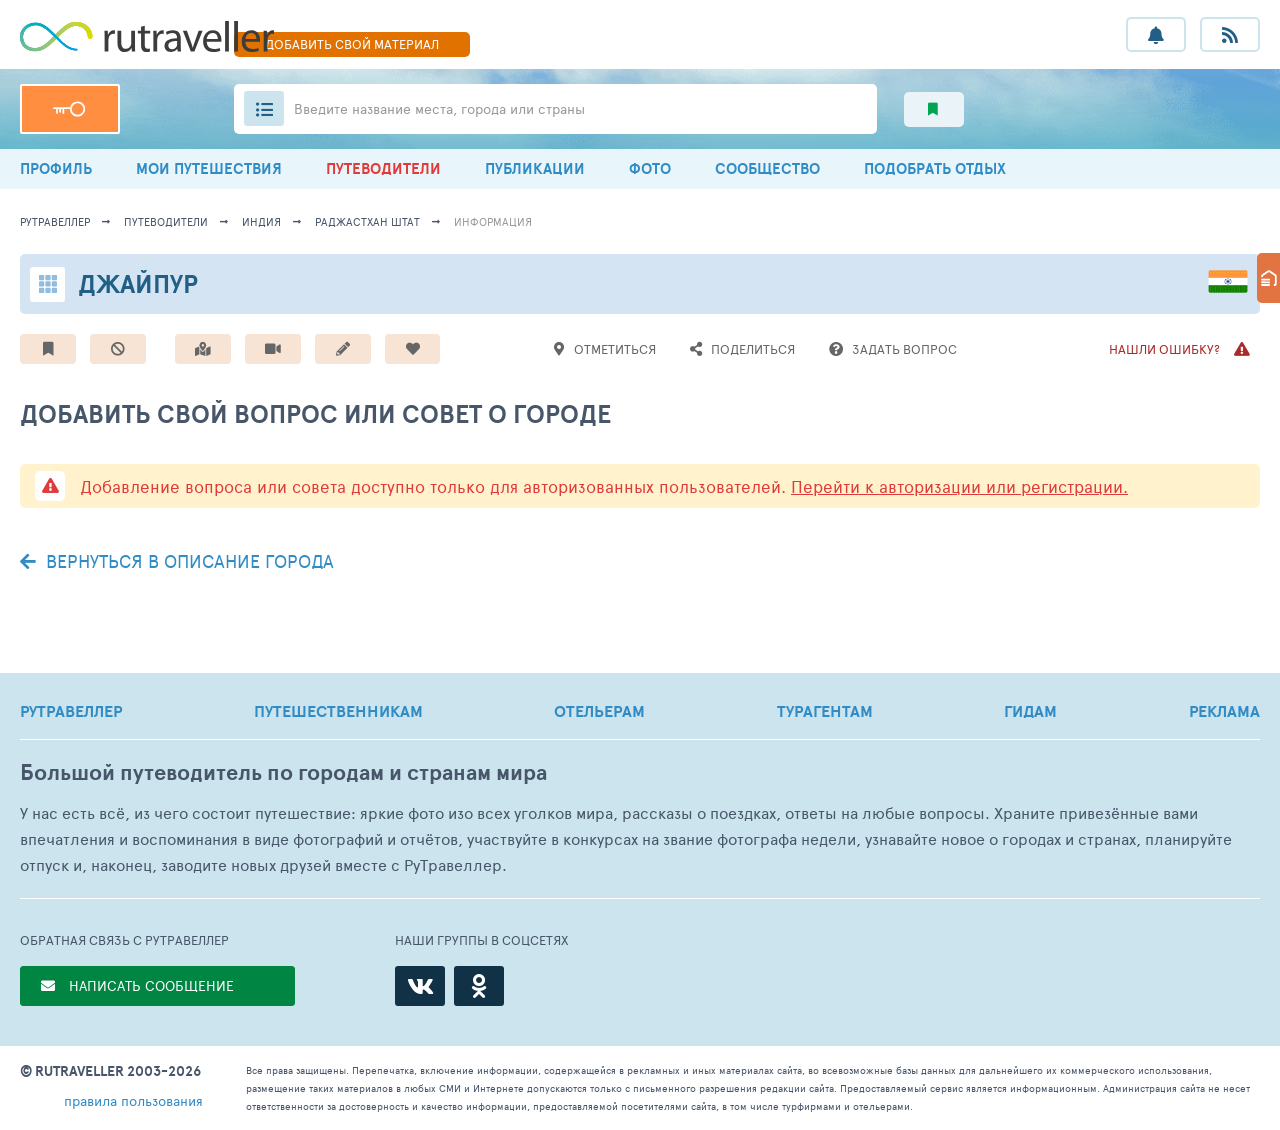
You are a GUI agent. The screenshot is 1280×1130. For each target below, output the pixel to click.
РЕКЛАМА (1224, 711)
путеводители (166, 221)
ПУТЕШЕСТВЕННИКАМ (338, 711)
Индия (261, 221)
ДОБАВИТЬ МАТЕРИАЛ (352, 44)
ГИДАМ (1030, 711)
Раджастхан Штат (367, 221)
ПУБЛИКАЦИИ (535, 168)
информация (493, 221)
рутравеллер (55, 221)
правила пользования (133, 1100)
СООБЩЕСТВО (767, 168)
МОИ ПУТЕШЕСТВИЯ (209, 168)
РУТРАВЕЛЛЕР (71, 711)
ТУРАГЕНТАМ (825, 711)
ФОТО (650, 168)
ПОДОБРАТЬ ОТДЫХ (935, 168)
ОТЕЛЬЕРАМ (599, 711)
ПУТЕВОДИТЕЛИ (383, 168)
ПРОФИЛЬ (56, 168)
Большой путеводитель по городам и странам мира (283, 772)
